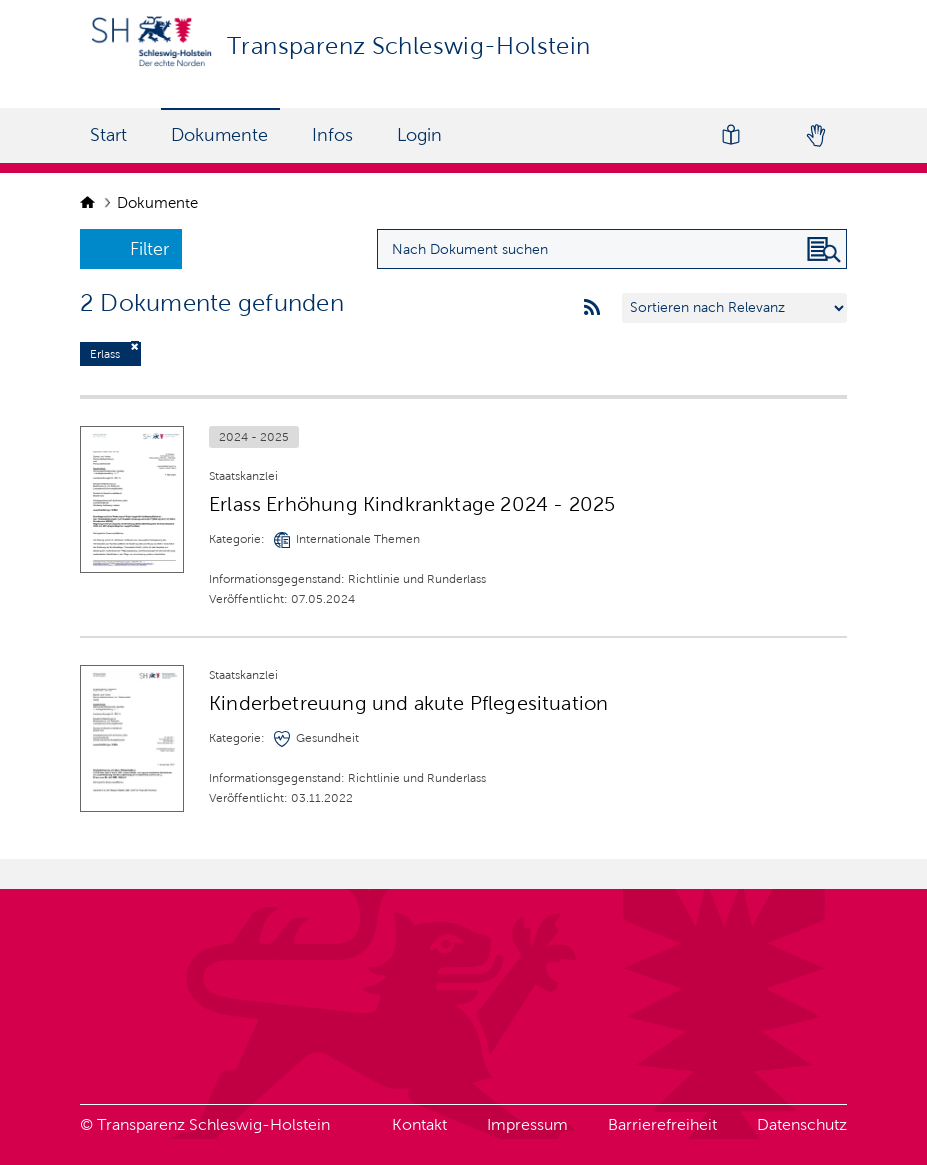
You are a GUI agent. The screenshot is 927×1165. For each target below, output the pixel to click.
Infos (332, 135)
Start (108, 135)
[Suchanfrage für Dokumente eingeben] (612, 249)
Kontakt (419, 1124)
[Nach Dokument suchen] (824, 250)
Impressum (527, 1124)
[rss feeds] (592, 308)
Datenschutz (802, 1124)
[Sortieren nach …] (734, 308)
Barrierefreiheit (662, 1124)
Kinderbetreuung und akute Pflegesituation (408, 703)
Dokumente (219, 135)
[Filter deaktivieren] (135, 346)
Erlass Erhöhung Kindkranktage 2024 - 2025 (412, 504)
